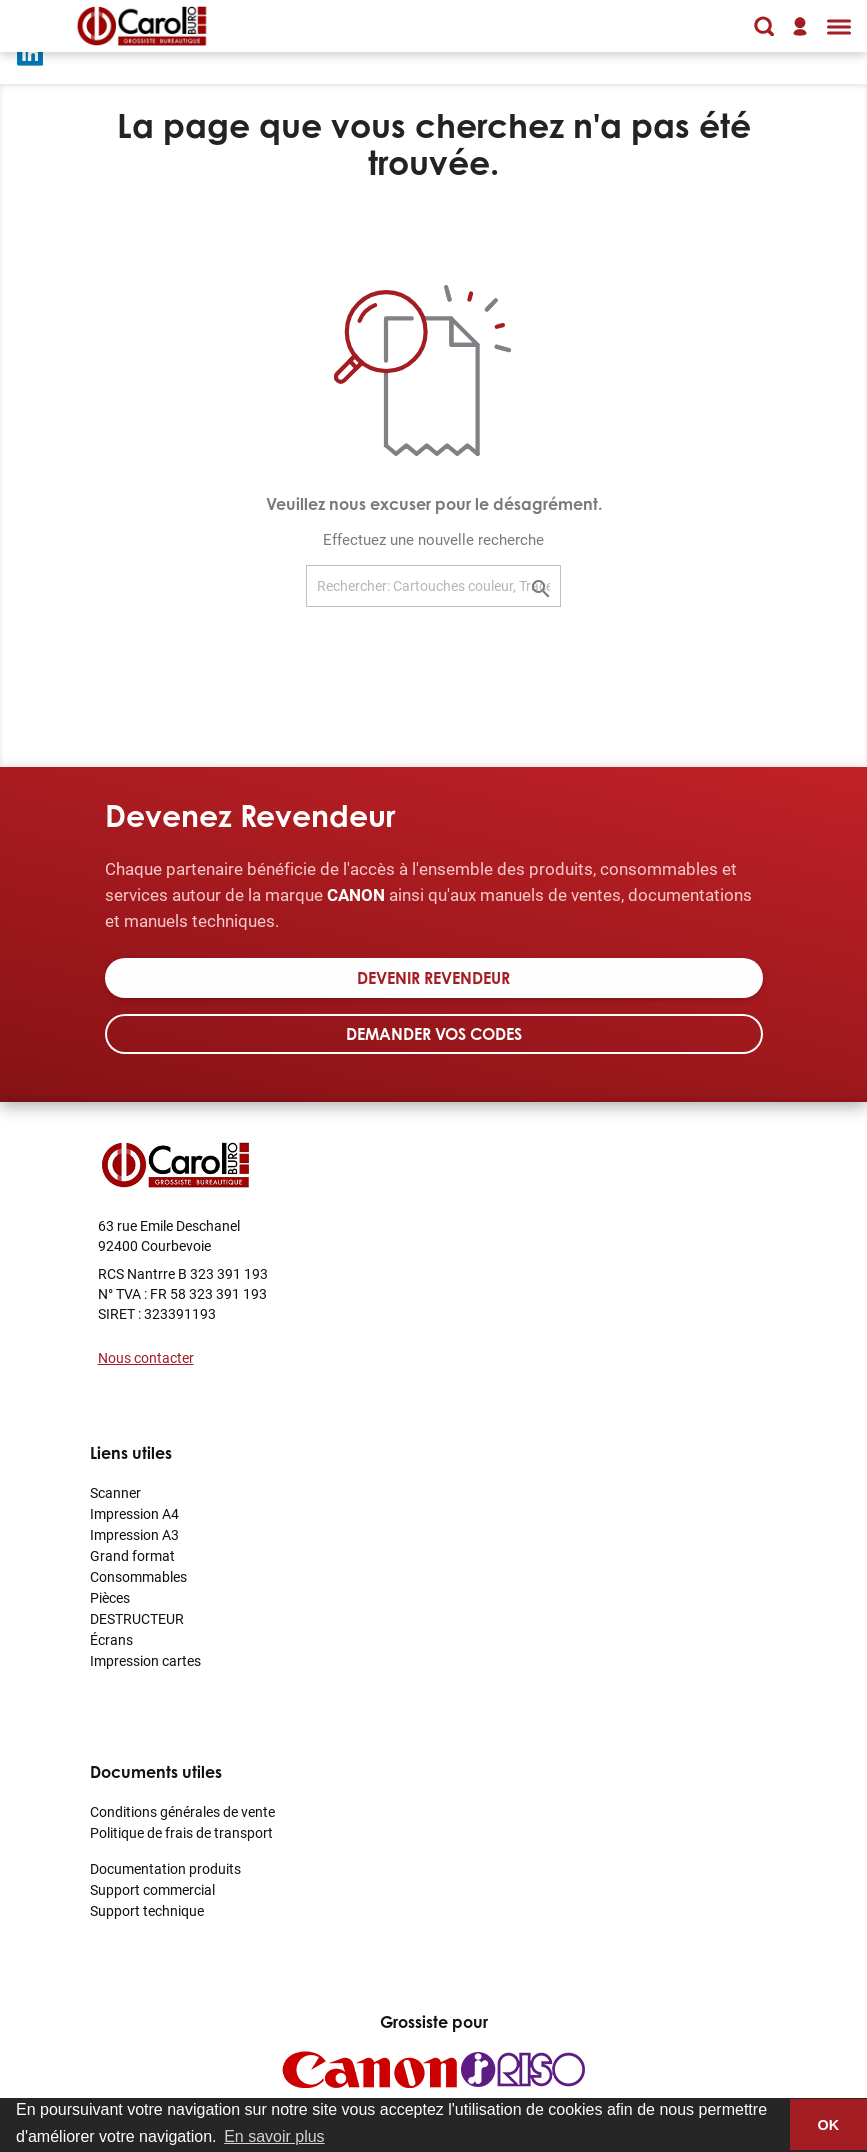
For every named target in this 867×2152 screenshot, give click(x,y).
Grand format (132, 1555)
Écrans (111, 1639)
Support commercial (152, 1889)
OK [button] (829, 2125)
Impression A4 (134, 1513)
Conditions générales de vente (182, 1811)
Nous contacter (146, 1357)
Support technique (147, 1910)
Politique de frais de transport (181, 1832)
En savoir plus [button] (274, 2136)
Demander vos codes (434, 1034)
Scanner (115, 1492)
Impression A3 (134, 1534)
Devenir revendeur (433, 978)
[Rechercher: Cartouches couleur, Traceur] (433, 586)
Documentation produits (165, 1868)
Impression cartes (145, 1660)
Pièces (110, 1597)
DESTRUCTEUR (137, 1618)
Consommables (138, 1576)
